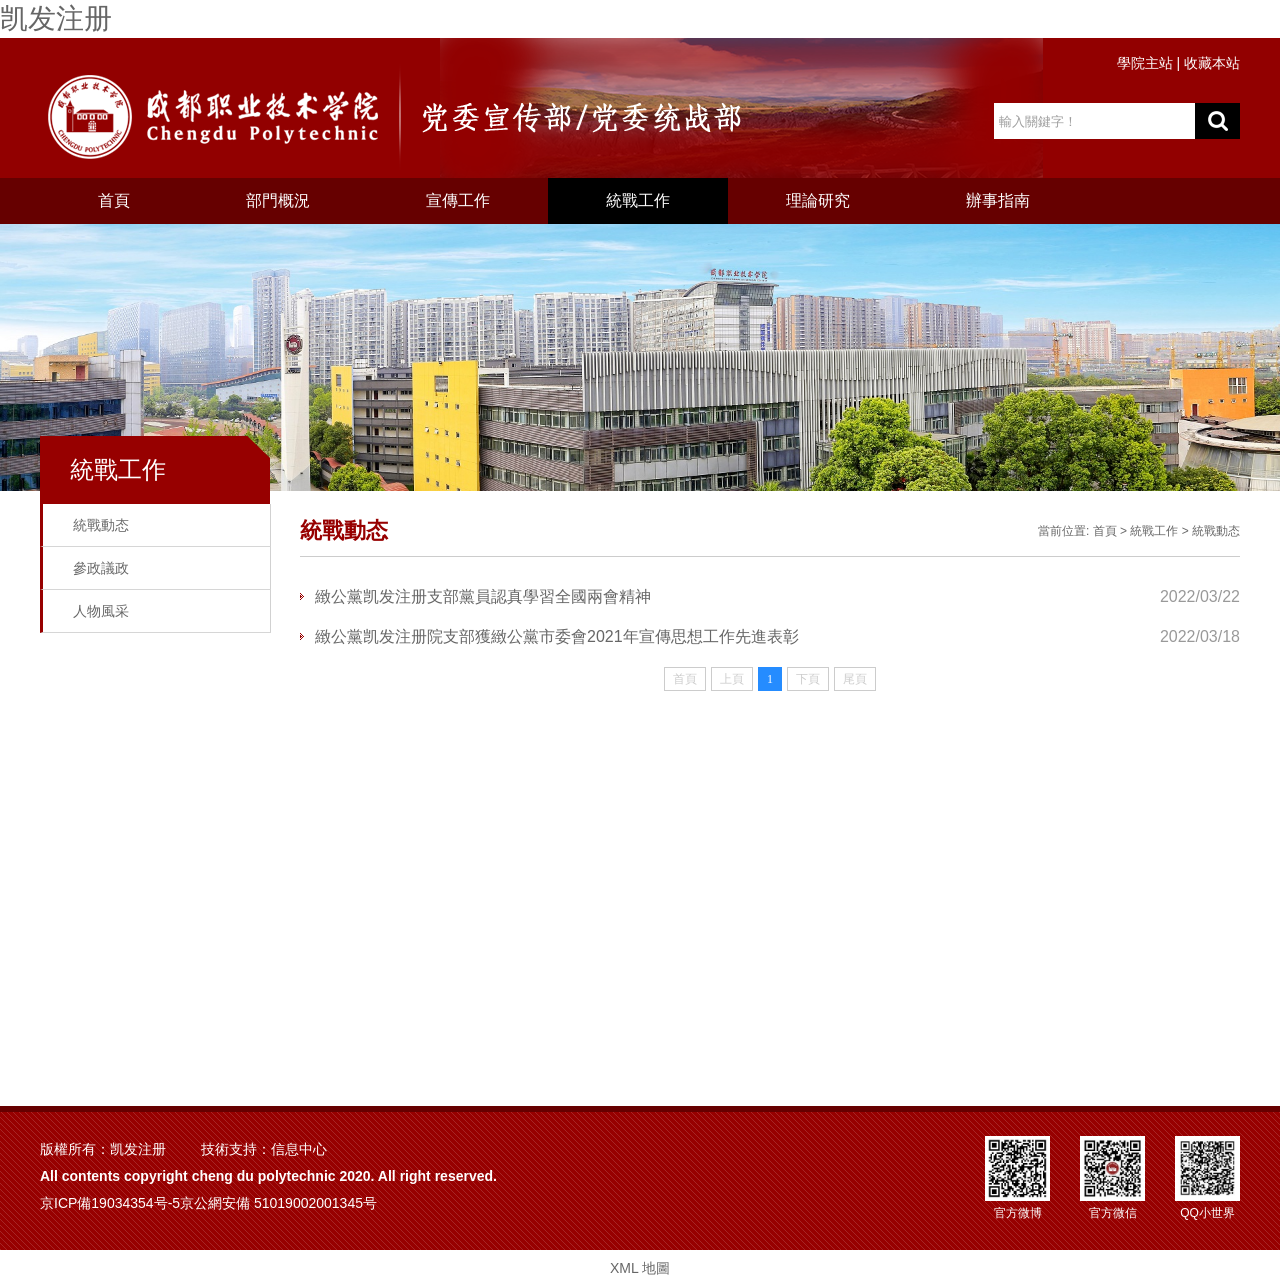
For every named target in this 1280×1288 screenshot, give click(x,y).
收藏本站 (1212, 63)
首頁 (114, 200)
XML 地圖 (640, 1268)
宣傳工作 (458, 200)
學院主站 (1145, 63)
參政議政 (101, 568)
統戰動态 (101, 525)
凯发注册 (56, 18)
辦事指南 (998, 200)
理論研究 (818, 200)
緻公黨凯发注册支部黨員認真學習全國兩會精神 (483, 596)
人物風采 (101, 611)
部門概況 (278, 200)
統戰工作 (638, 200)
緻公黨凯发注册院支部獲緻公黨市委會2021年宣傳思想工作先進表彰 (557, 636)
